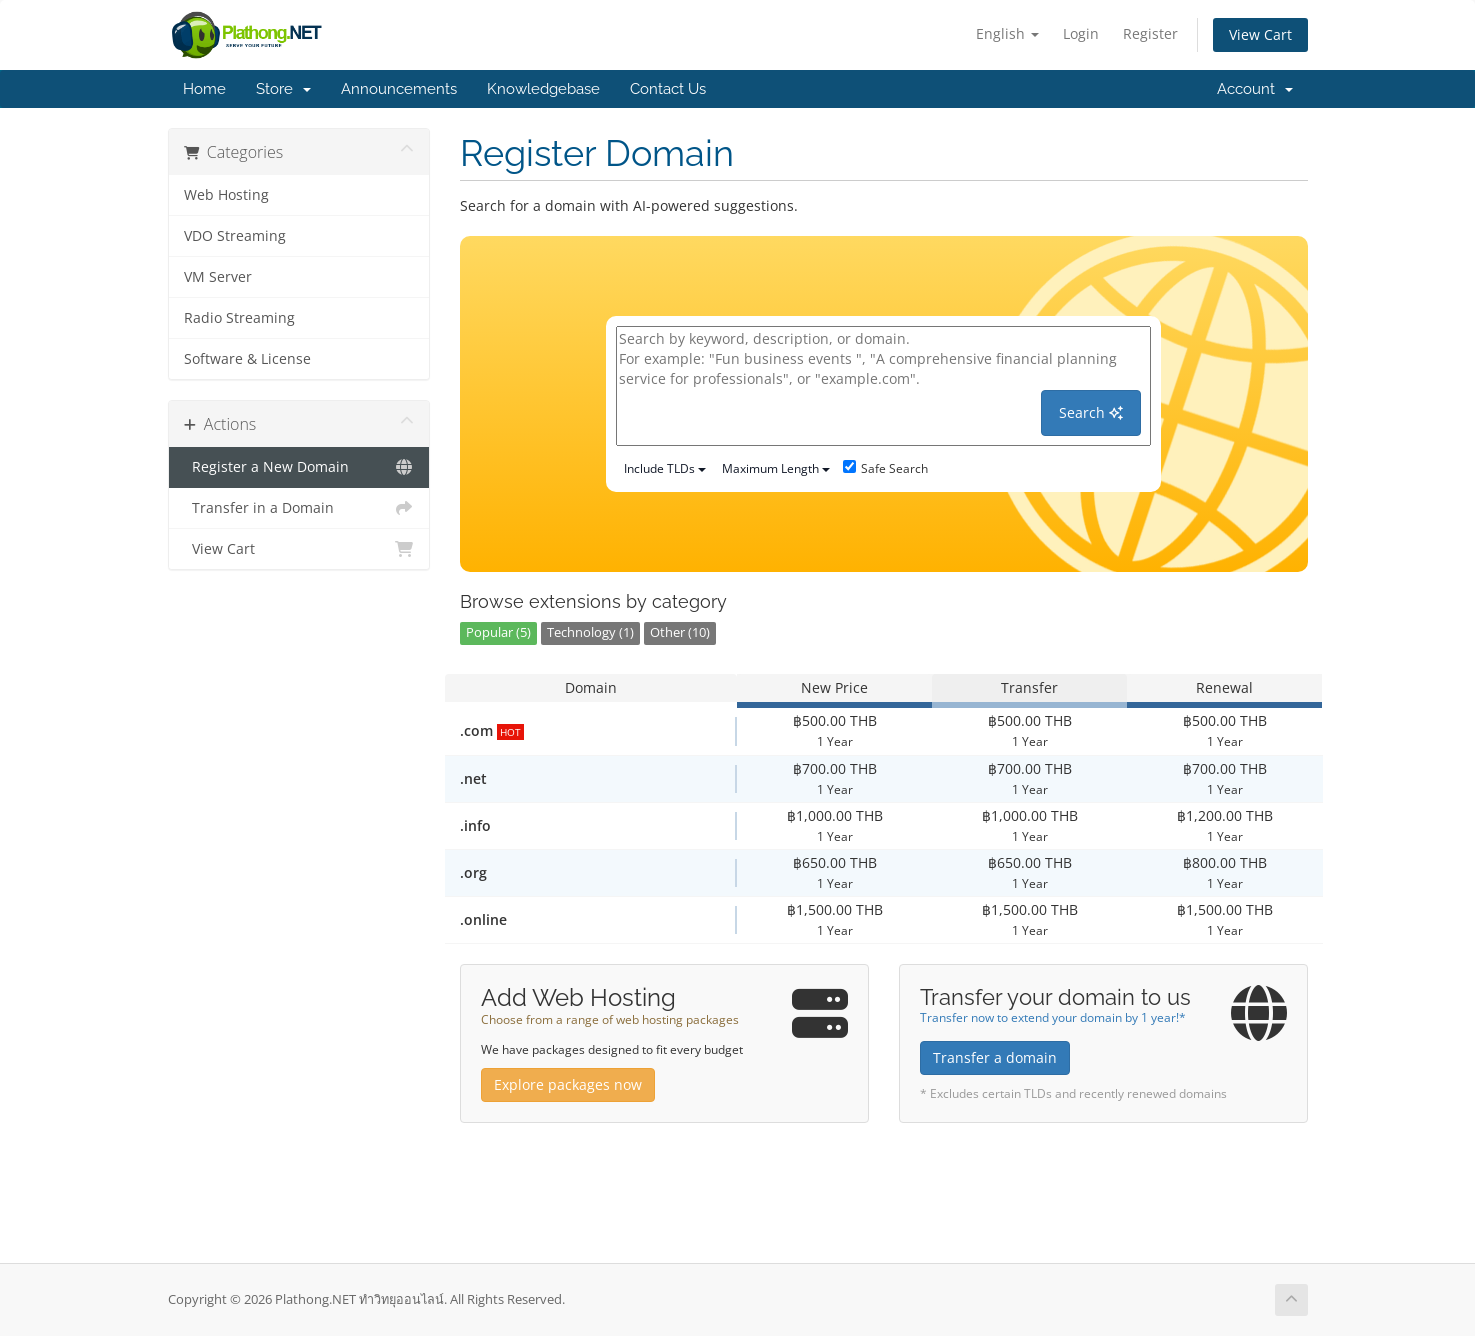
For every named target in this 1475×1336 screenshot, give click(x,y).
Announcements (399, 89)
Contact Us (668, 89)
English (1007, 33)
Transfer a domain (995, 1057)
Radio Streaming (239, 318)
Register (1150, 33)
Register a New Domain (299, 467)
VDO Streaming (235, 236)
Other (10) (680, 632)
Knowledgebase (543, 89)
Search (1091, 412)
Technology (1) (590, 632)
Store (283, 89)
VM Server (218, 277)
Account (1255, 89)
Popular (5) (498, 632)
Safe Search (885, 468)
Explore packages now (568, 1084)
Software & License (247, 359)
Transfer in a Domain (299, 508)
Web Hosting (226, 195)
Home (204, 89)
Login (1081, 33)
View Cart (1260, 34)
